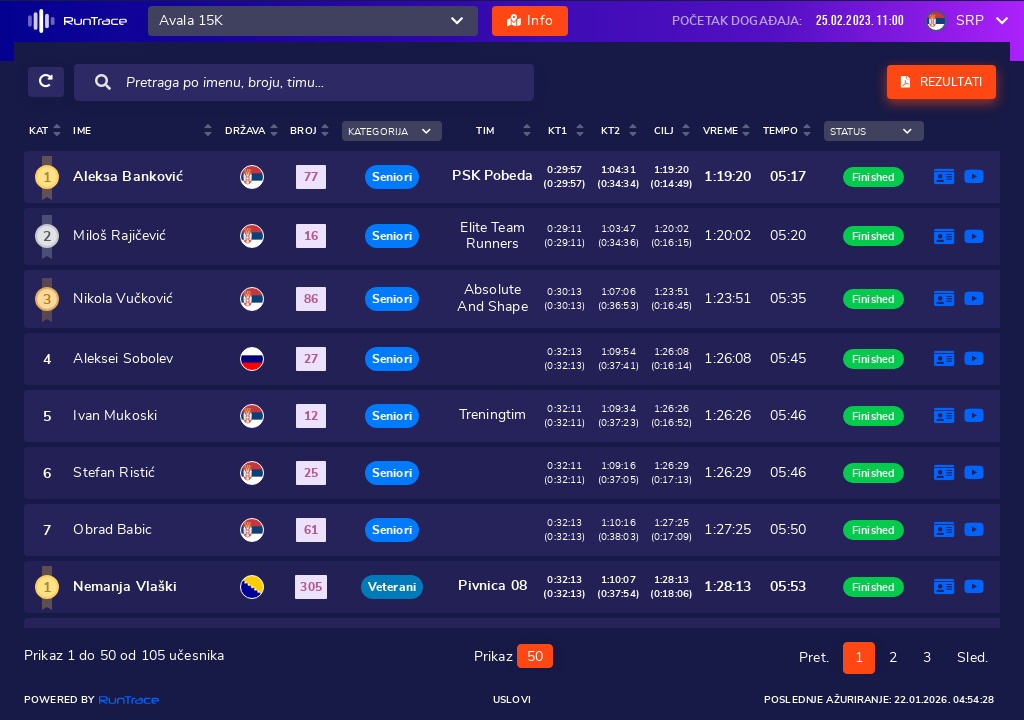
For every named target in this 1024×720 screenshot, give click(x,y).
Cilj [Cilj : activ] (664, 131)
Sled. (972, 656)
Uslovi (512, 700)
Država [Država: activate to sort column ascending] (245, 131)
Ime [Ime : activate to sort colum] (81, 131)
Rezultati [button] (941, 82)
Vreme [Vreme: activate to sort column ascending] (720, 131)
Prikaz (513, 654)
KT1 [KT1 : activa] (557, 131)
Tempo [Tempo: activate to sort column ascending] (781, 131)
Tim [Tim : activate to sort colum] (484, 131)
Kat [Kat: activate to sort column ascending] (38, 131)
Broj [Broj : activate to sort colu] (303, 131)
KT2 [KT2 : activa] (610, 131)
